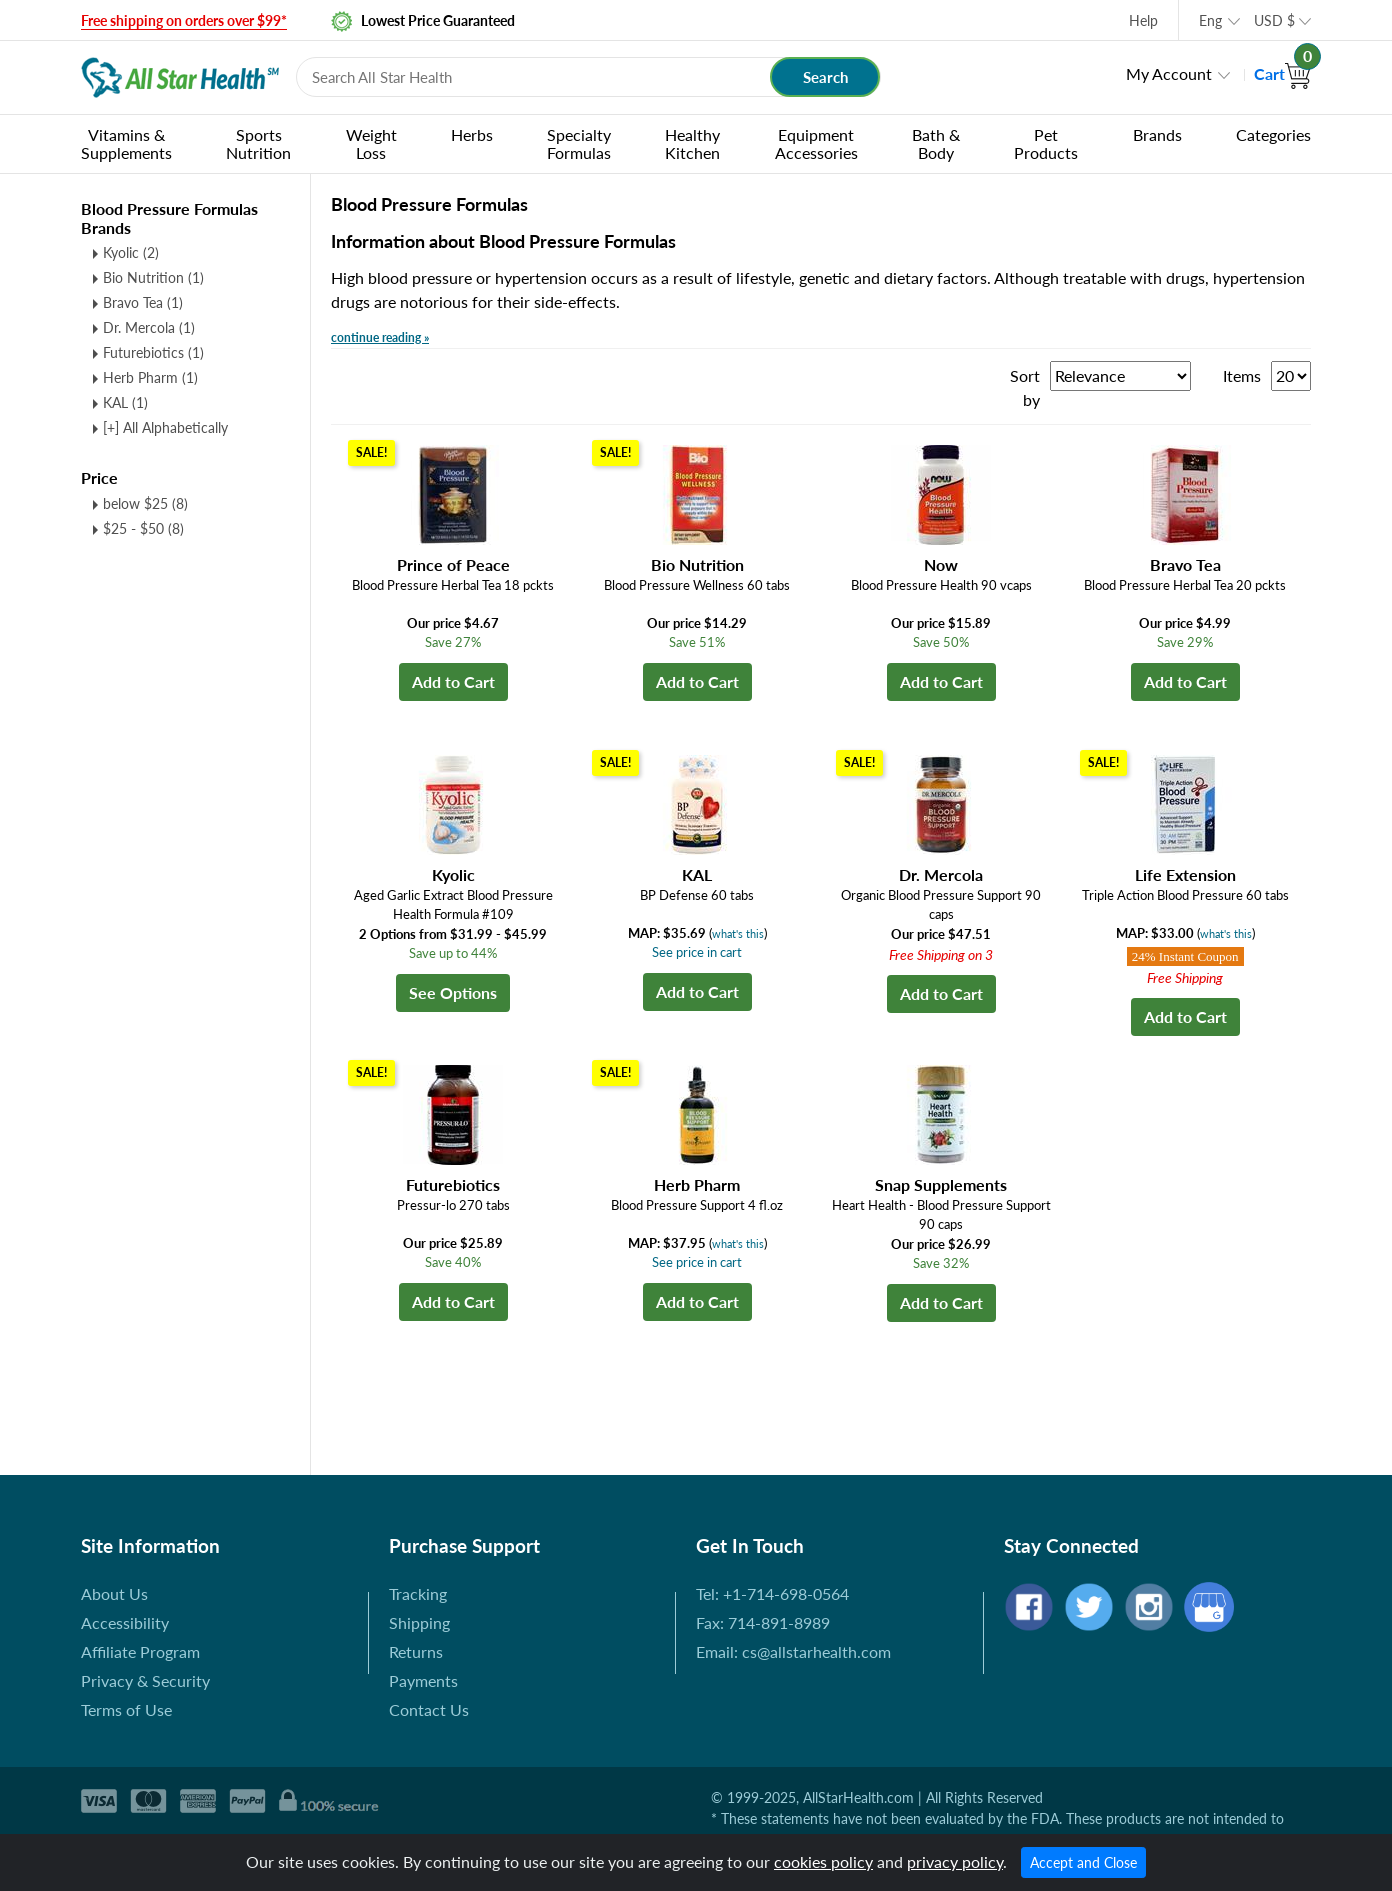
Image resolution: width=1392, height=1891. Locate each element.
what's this (738, 933)
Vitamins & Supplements (126, 143)
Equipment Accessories (816, 143)
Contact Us (429, 1709)
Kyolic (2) (131, 252)
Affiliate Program (140, 1651)
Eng (1210, 20)
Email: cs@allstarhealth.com (793, 1651)
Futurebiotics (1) (153, 352)
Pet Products (1046, 143)
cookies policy (823, 1861)
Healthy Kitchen (692, 143)
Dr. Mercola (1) (149, 327)
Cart (1282, 73)
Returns (416, 1651)
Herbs (472, 134)
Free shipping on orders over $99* (184, 20)
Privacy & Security (145, 1680)
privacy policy (955, 1861)
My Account (1169, 73)
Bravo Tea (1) (143, 302)
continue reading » (380, 337)
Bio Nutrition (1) (153, 277)
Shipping (419, 1622)
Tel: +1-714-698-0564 (772, 1593)
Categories (1273, 134)
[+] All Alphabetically (165, 427)
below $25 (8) (145, 503)
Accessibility (125, 1622)
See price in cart (697, 952)
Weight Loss (371, 143)
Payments (423, 1680)
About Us (114, 1593)
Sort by (1025, 387)
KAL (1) (125, 402)
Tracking (418, 1593)
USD (1274, 20)
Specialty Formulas (579, 143)
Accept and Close (1083, 1862)
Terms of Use (126, 1709)
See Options (453, 992)
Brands (1157, 134)
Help (1143, 20)
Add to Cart (453, 681)
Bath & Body (936, 143)
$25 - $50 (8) (143, 528)
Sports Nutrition (258, 143)
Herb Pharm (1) (150, 377)
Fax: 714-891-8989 (763, 1622)
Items (1242, 375)
